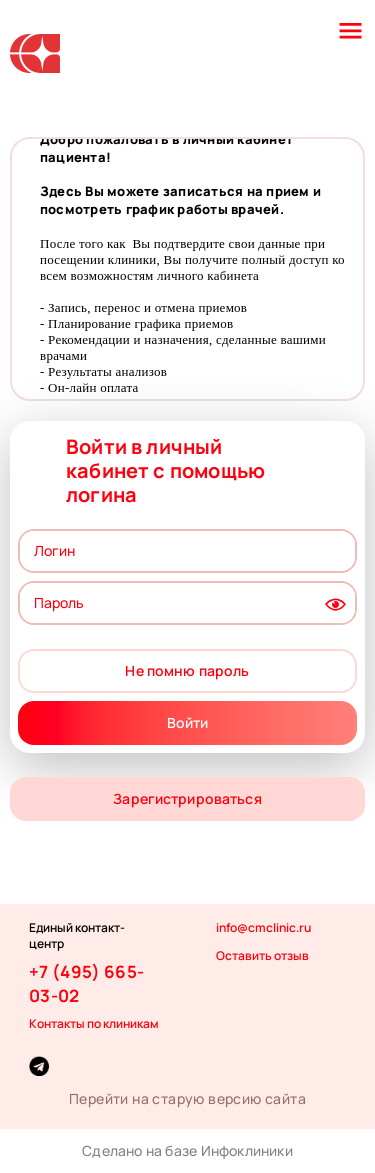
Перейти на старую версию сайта (187, 1098)
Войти (188, 722)
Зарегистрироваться (187, 798)
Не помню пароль (187, 670)
